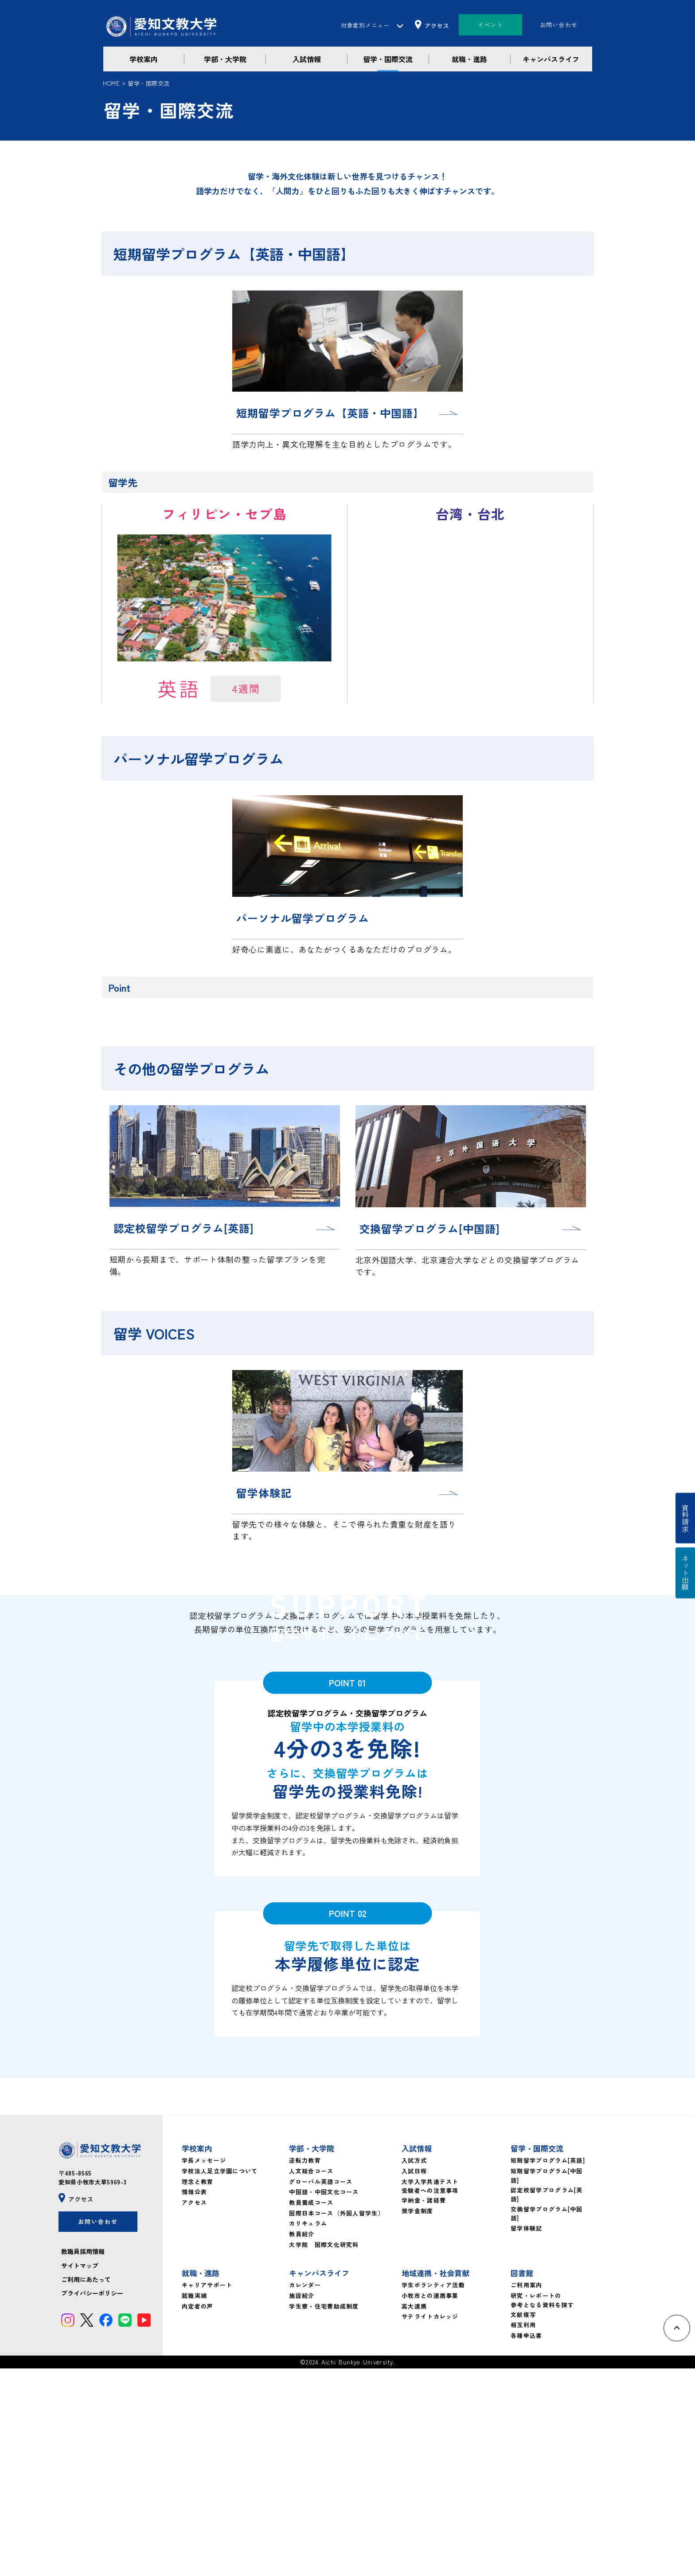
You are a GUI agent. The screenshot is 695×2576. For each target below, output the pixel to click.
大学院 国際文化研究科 (324, 2452)
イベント (490, 24)
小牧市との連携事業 (430, 2503)
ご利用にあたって (86, 2486)
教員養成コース (311, 2410)
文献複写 (523, 2522)
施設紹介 (301, 2503)
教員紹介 (301, 2441)
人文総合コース (311, 2378)
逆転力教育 (305, 2368)
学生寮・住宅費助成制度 (324, 2513)
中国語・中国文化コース (324, 2399)
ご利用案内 (527, 2493)
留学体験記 (527, 2435)
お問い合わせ (559, 24)
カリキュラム (308, 2431)
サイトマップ (79, 2473)
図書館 (522, 2480)
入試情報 (307, 59)
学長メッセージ (204, 2368)
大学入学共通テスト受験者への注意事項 (430, 2394)
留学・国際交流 (388, 59)
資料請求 (685, 1518)
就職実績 (194, 2503)
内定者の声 (198, 2513)
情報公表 (194, 2399)
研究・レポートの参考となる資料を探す (542, 2508)
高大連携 (414, 2513)
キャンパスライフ (551, 59)
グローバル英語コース (320, 2389)
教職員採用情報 (83, 2459)
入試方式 (414, 2368)
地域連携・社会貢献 (435, 2480)
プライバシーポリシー (92, 2501)
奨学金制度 (417, 2419)
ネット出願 (685, 1573)
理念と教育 (198, 2389)
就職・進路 (469, 59)
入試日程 (414, 2378)
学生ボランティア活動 (433, 2493)
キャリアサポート (207, 2493)
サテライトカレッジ (430, 2524)
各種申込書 (527, 2543)
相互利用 (523, 2533)
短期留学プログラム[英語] (548, 2368)
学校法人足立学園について (220, 2378)
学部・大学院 (225, 59)
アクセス (194, 2410)
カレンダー (305, 2493)
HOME (111, 83)
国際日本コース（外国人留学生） (336, 2420)
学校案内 (143, 59)
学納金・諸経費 (424, 2408)
